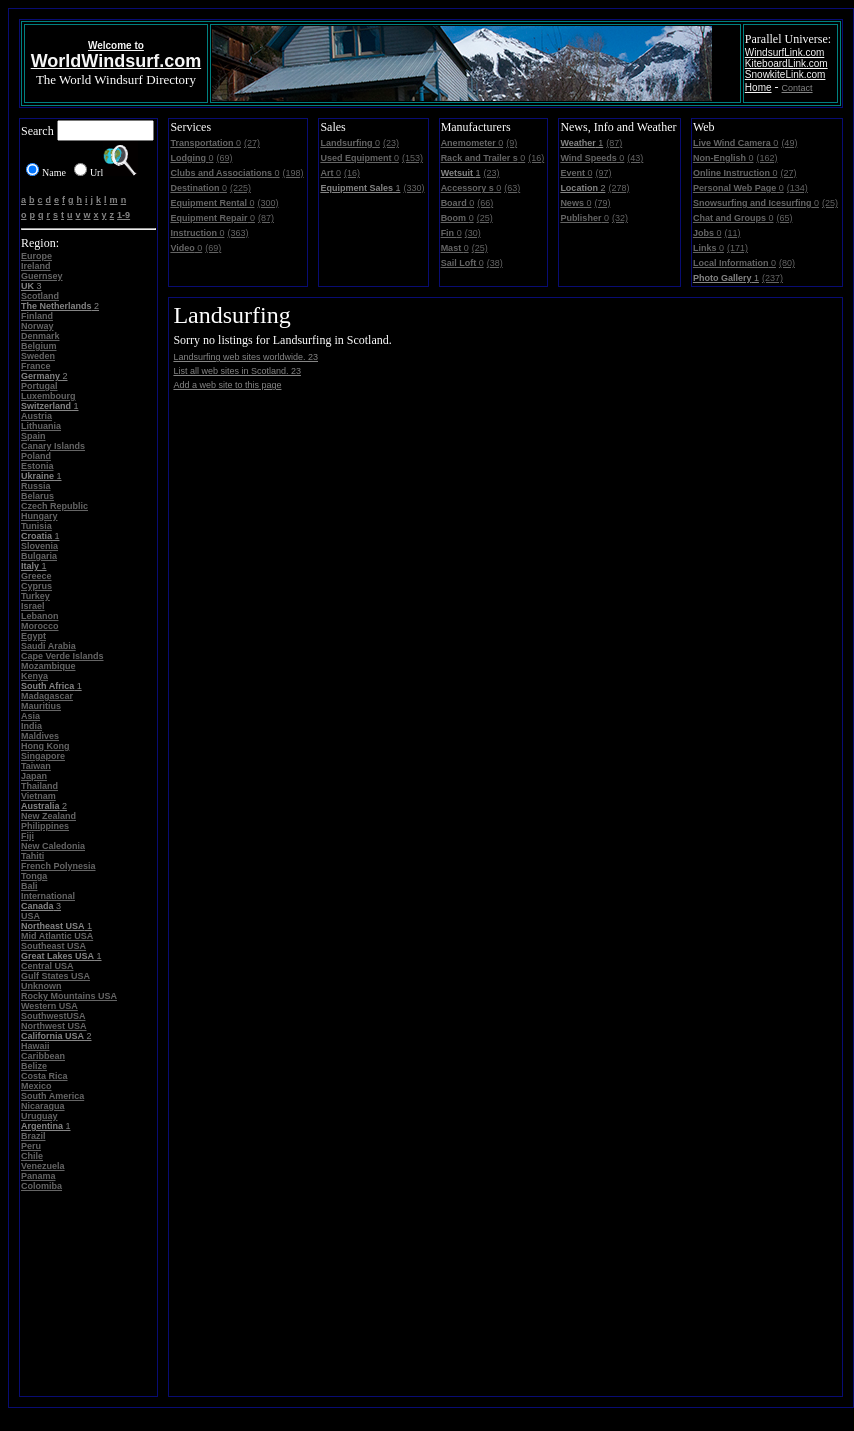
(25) (485, 218)
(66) (485, 203)
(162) (766, 158)
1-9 (123, 215)
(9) (511, 143)
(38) (495, 263)
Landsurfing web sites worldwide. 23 (245, 357)
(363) (237, 233)
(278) (618, 188)
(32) (620, 218)
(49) (789, 143)
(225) (240, 188)
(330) (413, 188)
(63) (512, 188)
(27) (252, 143)
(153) (412, 158)
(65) (784, 218)
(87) (266, 218)
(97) (603, 173)
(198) (293, 173)
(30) (473, 233)
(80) (787, 263)
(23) (391, 143)
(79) (602, 203)
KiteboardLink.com (786, 63)
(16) (352, 173)
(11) (732, 233)
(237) (772, 278)
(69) (224, 158)
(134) (797, 188)
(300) (267, 203)
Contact (797, 88)
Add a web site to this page (227, 385)
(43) (635, 158)
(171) (737, 248)
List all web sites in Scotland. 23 (237, 371)
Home (758, 87)
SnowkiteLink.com (785, 74)
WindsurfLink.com (784, 52)
